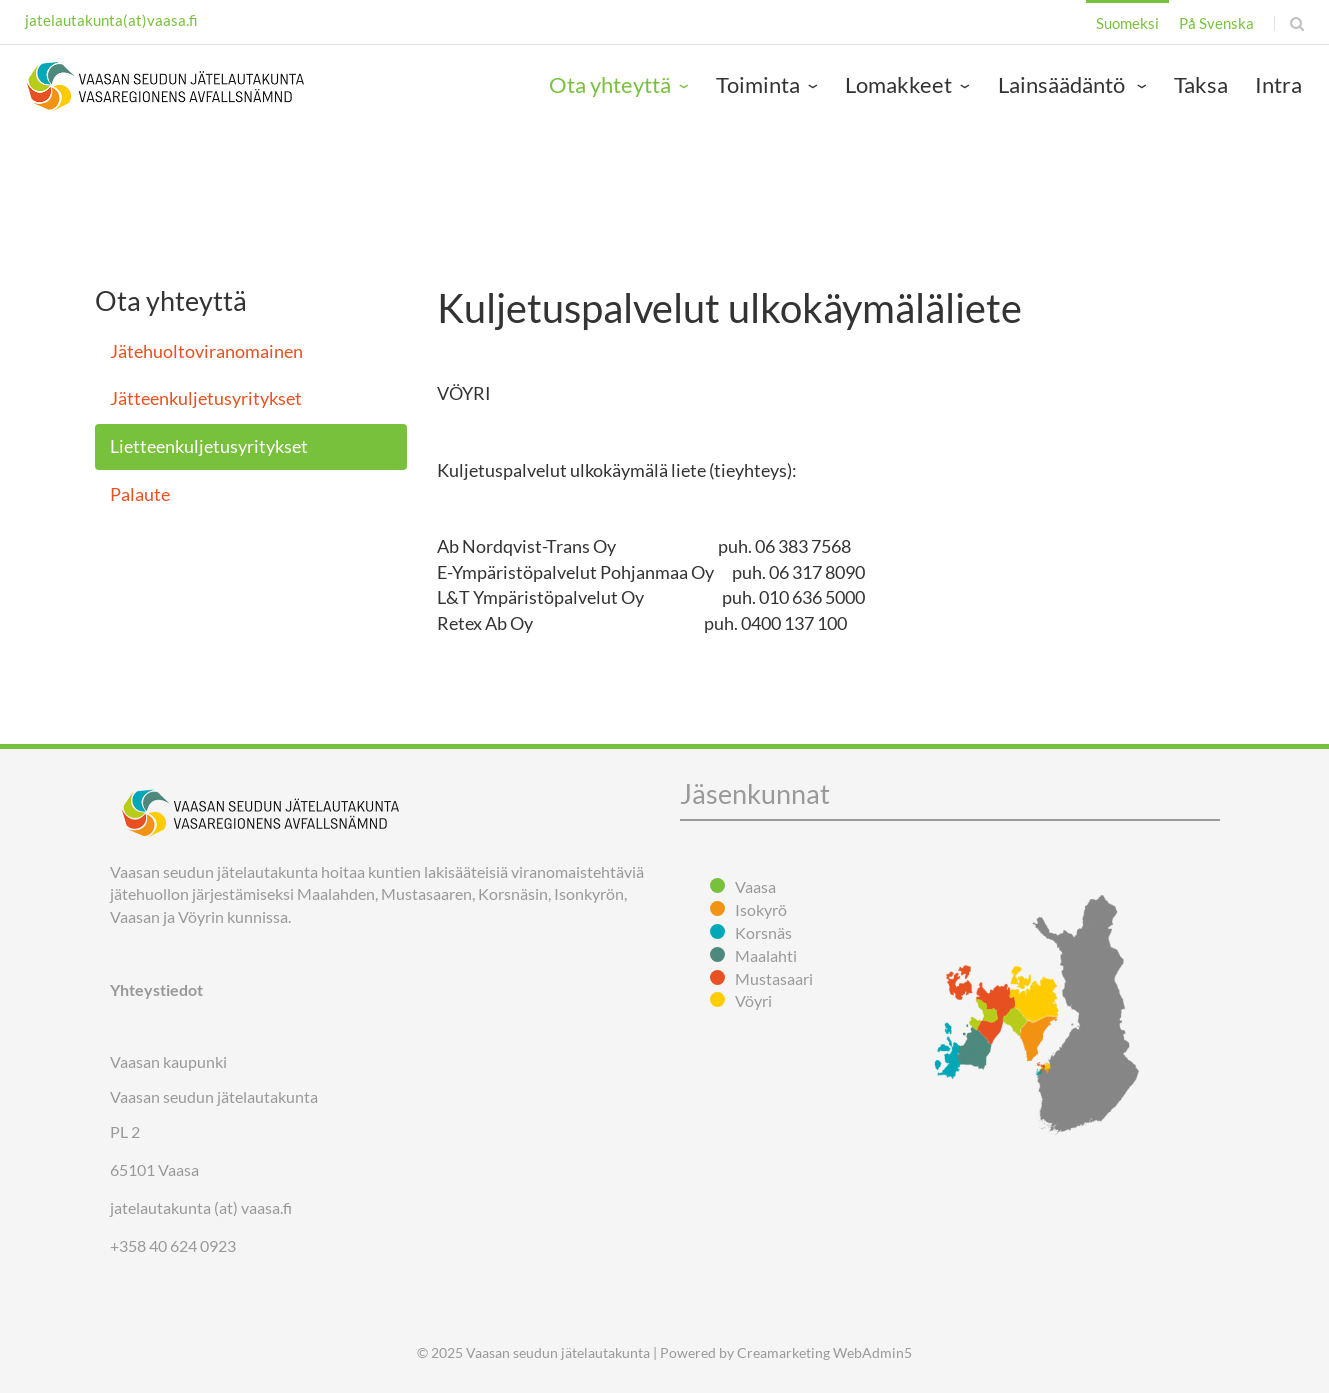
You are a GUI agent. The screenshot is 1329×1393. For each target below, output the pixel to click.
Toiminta (758, 84)
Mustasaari (774, 978)
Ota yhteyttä (610, 84)
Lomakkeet (898, 84)
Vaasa (755, 886)
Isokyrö (761, 909)
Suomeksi (1127, 23)
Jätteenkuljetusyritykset (206, 398)
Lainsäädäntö (1063, 84)
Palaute (140, 494)
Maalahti (766, 955)
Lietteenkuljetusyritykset (209, 446)
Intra (1278, 84)
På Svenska (1216, 23)
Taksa (1201, 84)
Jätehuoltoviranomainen (206, 351)
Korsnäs (763, 932)
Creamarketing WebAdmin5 (824, 1352)
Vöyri (753, 1000)
